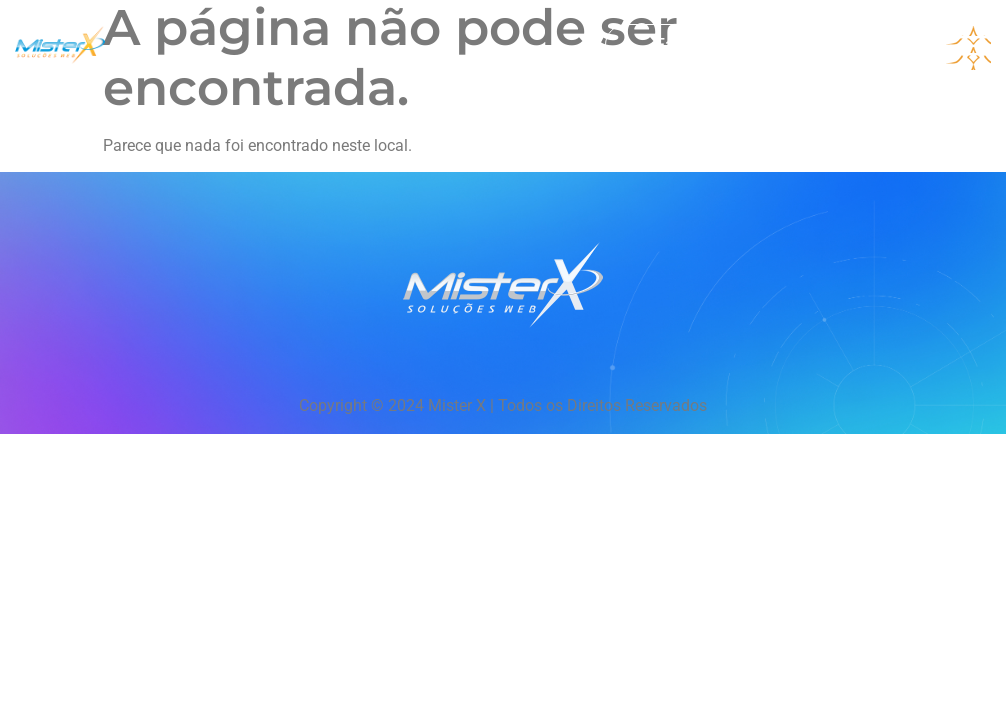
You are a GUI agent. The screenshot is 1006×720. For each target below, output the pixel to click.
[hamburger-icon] (968, 48)
